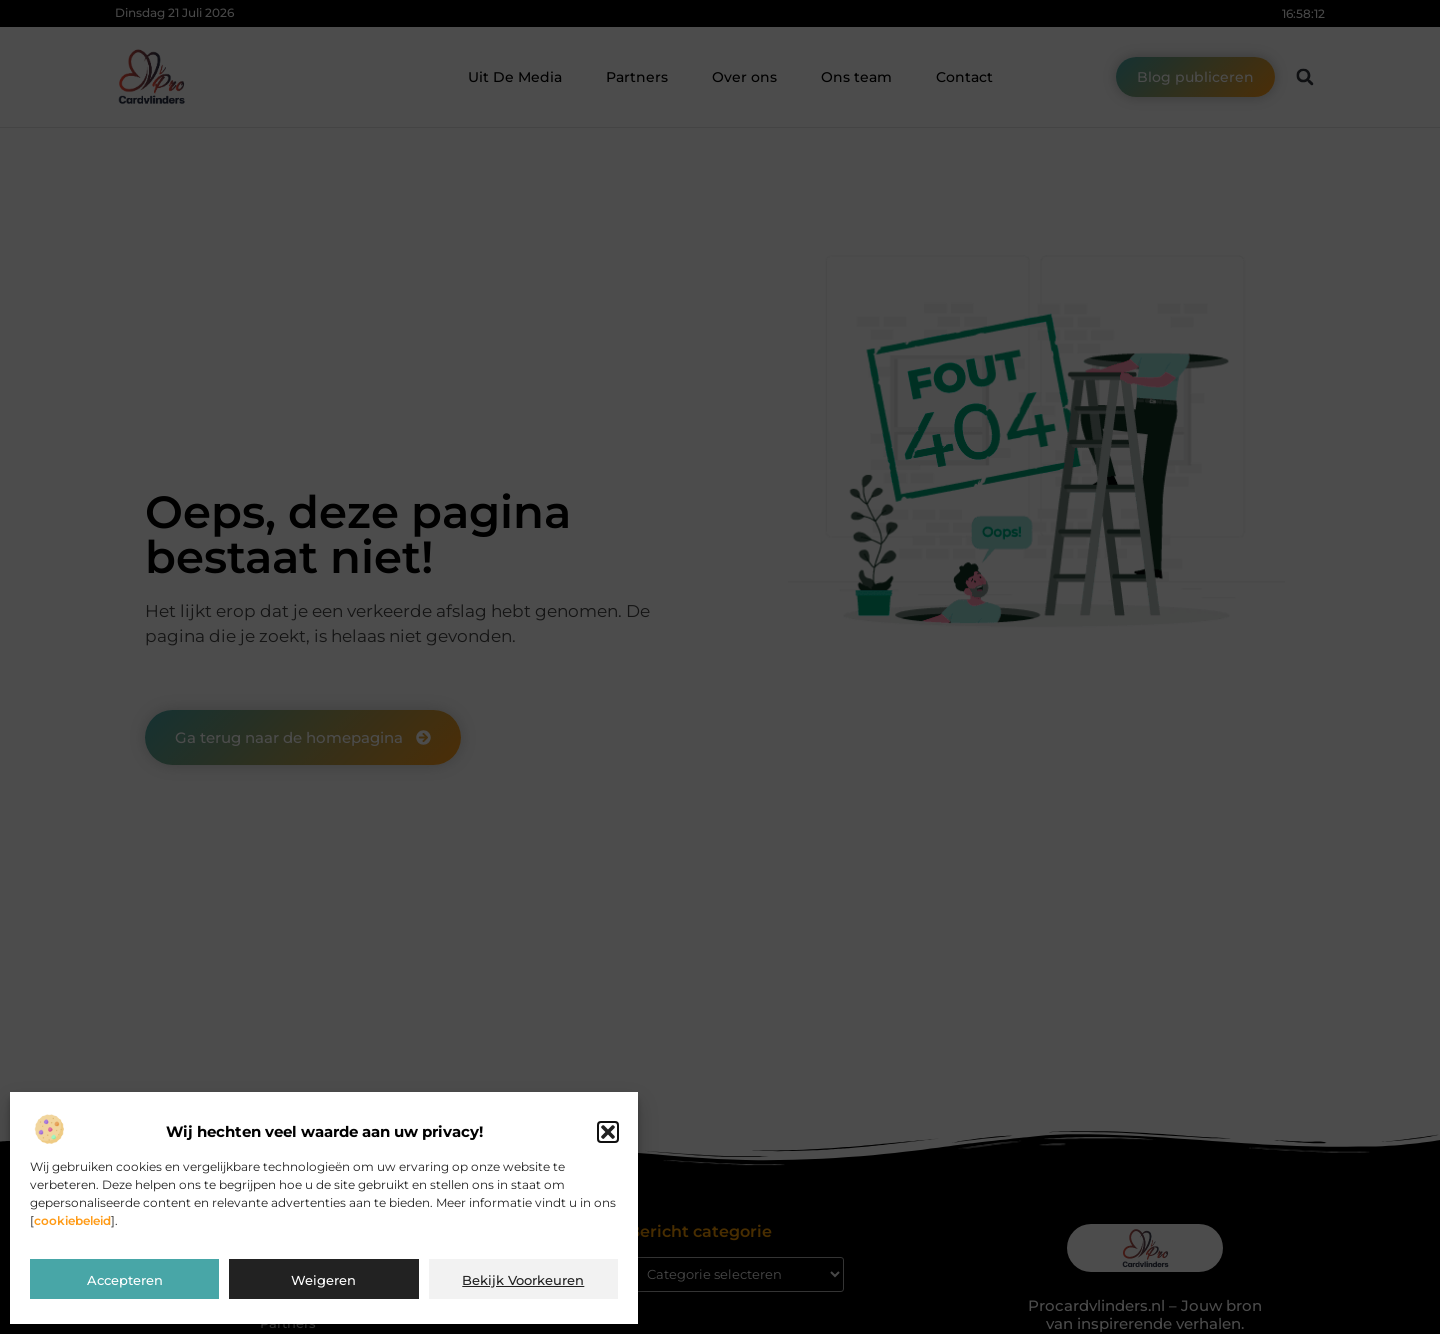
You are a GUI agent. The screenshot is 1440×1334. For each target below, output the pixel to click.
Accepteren (125, 1280)
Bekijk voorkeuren (523, 1280)
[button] (608, 1132)
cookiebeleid (72, 1220)
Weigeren (323, 1280)
